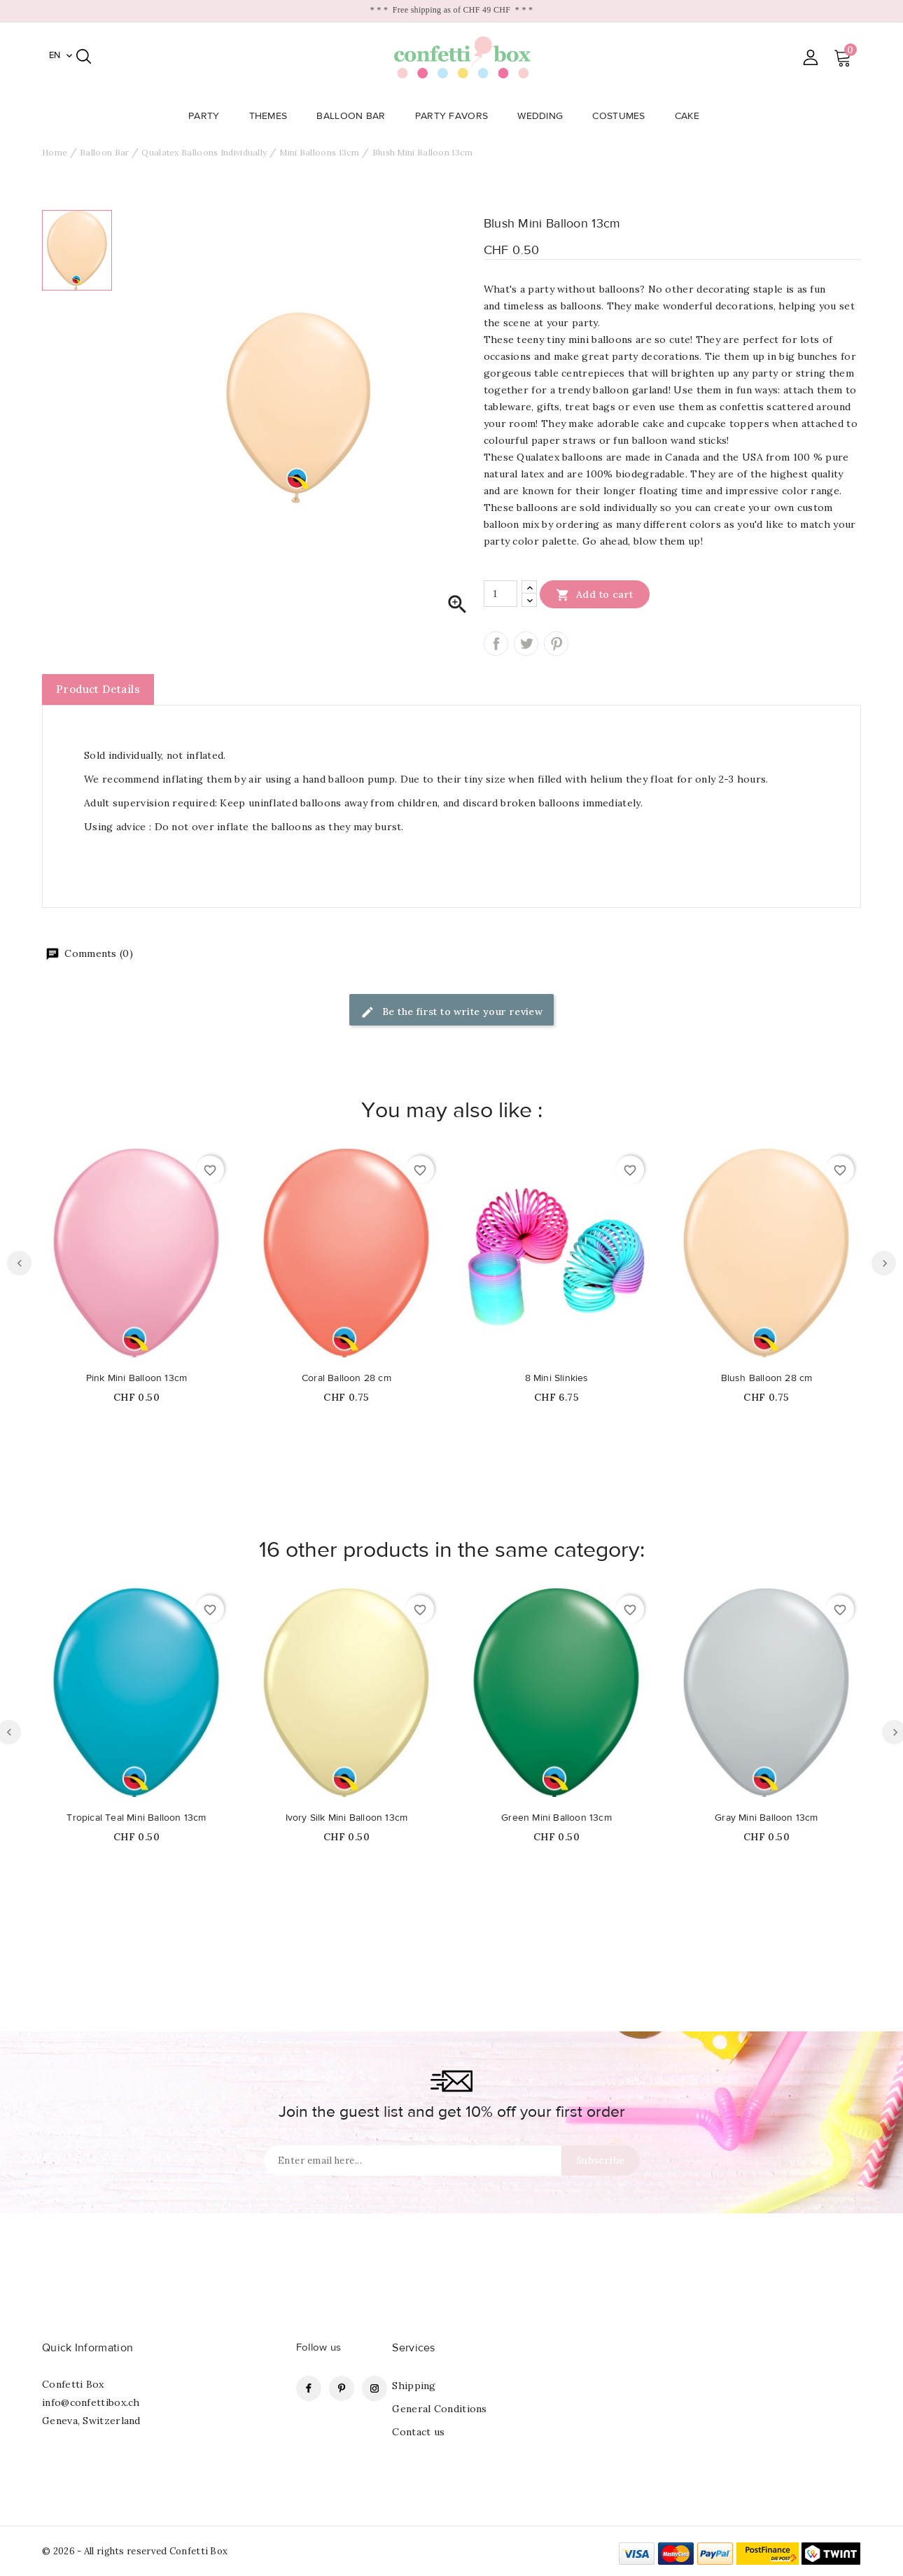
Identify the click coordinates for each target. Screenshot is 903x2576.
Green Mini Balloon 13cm (556, 1818)
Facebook (308, 2388)
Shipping (413, 2385)
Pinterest (556, 643)
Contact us (418, 2432)
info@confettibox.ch (91, 2402)
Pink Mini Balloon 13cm (136, 1378)
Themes (272, 116)
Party (208, 116)
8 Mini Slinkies (557, 1378)
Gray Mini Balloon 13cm (766, 1818)
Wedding (544, 116)
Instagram (374, 2388)
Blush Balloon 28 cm (767, 1378)
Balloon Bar (354, 116)
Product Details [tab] (98, 689)
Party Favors (456, 116)
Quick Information (87, 2348)
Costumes (622, 116)
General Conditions (439, 2408)
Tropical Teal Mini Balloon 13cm (136, 1818)
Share (495, 643)
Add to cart (595, 594)
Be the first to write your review (451, 1012)
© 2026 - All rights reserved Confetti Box (134, 2551)
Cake (691, 116)
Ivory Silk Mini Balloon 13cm (347, 1818)
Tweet (526, 643)
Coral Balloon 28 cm (346, 1378)
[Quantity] (500, 593)
